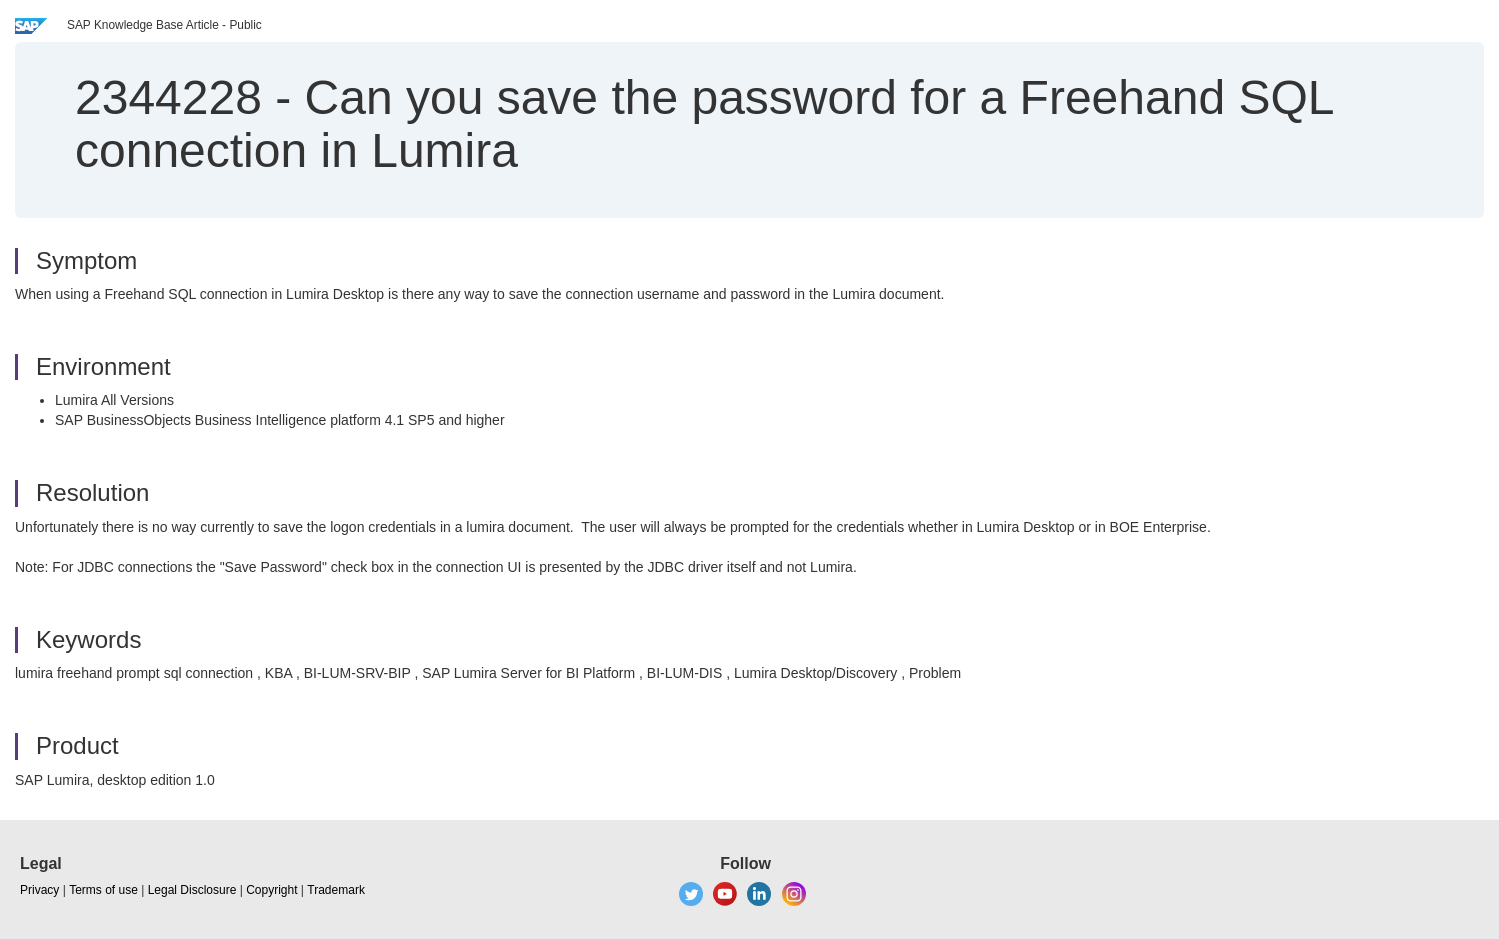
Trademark (336, 890)
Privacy (39, 890)
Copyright (271, 890)
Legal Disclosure (192, 890)
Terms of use (103, 890)
